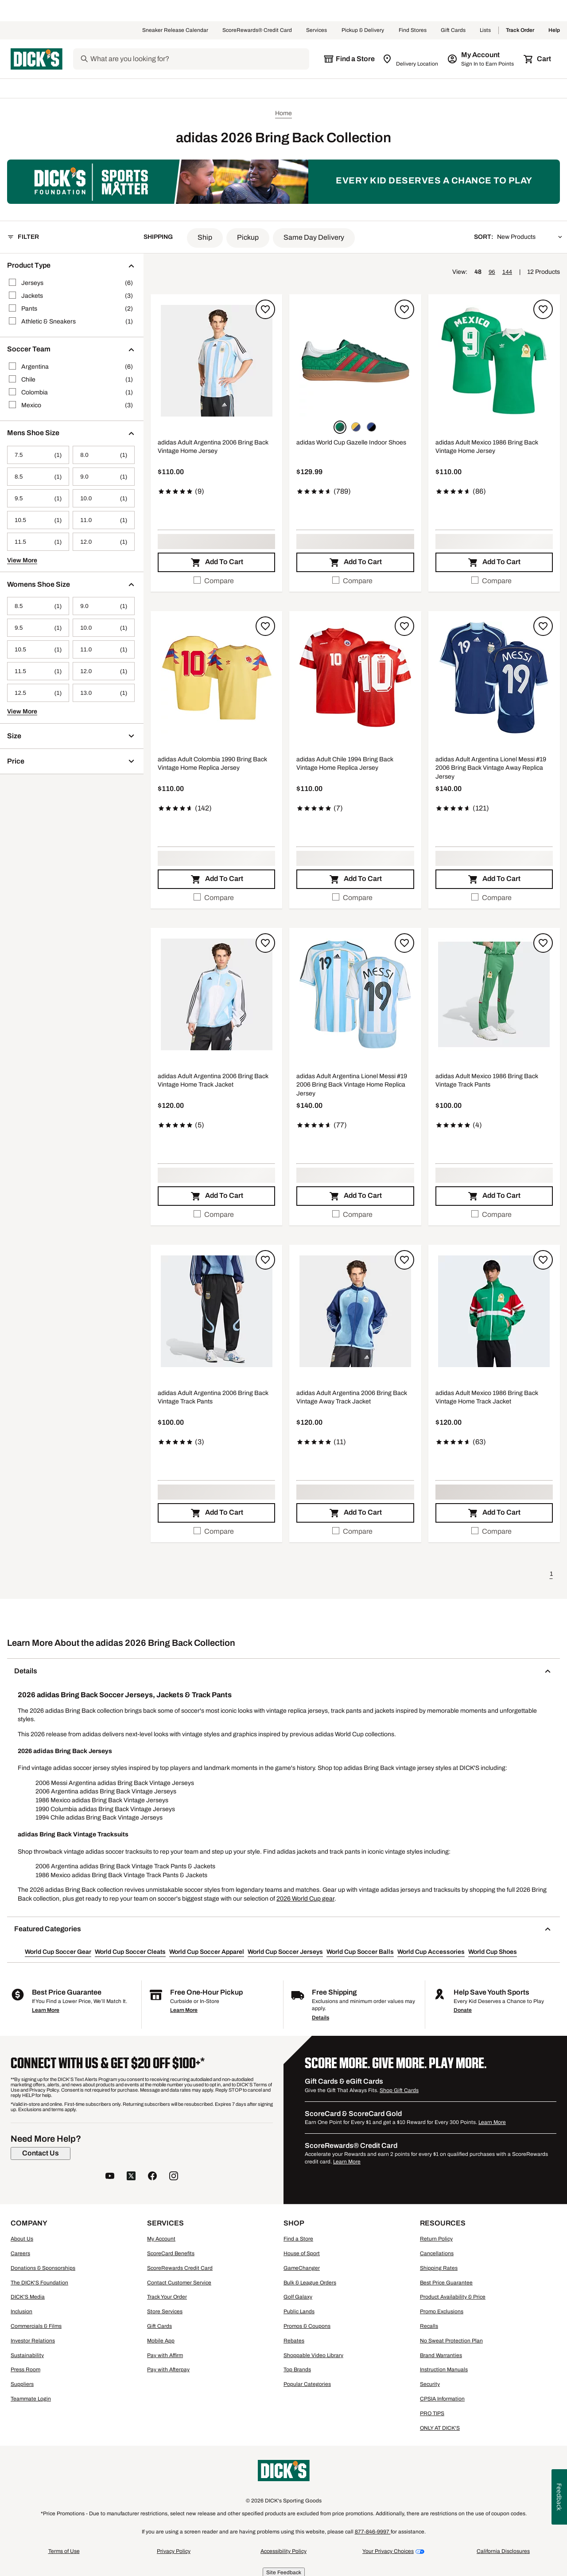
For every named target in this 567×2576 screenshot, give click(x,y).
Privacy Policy (173, 2551)
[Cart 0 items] (537, 59)
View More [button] (22, 560)
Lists (485, 30)
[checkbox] (216, 581)
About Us (22, 2239)
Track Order (520, 30)
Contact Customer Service (179, 2283)
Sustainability (27, 2355)
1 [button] (551, 1574)
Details (320, 2018)
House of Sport (302, 2253)
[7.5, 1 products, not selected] (38, 455)
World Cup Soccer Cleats (130, 1952)
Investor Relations (33, 2341)
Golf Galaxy (298, 2297)
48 (478, 272)
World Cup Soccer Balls (360, 1952)
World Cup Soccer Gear (58, 1952)
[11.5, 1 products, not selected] (38, 542)
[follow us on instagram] (173, 2177)
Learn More (45, 2010)
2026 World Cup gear (305, 1898)
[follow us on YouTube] (110, 2177)
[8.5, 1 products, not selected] (38, 477)
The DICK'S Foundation (39, 2283)
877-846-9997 (373, 2532)
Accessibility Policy (283, 2551)
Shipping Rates (439, 2268)
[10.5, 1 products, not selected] (38, 520)
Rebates (294, 2341)
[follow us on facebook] (152, 2177)
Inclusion (21, 2311)
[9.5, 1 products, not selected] (38, 498)
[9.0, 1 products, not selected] (104, 477)
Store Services (165, 2311)
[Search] (199, 59)
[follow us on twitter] (131, 2177)
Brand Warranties (441, 2355)
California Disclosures (503, 2551)
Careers (20, 2253)
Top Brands (297, 2369)
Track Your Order (167, 2297)
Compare (214, 580)
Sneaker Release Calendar (175, 30)
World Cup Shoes (492, 1952)
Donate (463, 2010)
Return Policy (436, 2239)
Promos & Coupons (307, 2326)
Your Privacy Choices (388, 2551)
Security (430, 2384)
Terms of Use (64, 2551)
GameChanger (302, 2268)
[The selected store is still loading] (349, 59)
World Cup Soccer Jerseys (285, 1952)
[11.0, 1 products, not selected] (104, 520)
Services (316, 30)
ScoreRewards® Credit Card (257, 30)
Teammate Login (31, 2399)
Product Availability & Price (452, 2297)
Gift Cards (453, 30)
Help (554, 30)
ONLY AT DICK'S (440, 2428)
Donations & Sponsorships (43, 2268)
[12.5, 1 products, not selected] (38, 693)
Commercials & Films (36, 2326)
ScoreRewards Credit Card (180, 2268)
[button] (205, 238)
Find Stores (413, 30)
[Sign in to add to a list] (265, 309)
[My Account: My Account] (481, 59)
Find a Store (298, 2239)
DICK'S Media (28, 2297)
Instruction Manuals (444, 2369)
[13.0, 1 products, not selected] (104, 693)
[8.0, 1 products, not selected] (104, 455)
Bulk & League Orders (310, 2283)
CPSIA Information (442, 2399)
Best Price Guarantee (446, 2283)
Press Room (25, 2369)
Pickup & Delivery (363, 30)
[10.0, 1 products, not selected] (104, 498)
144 (507, 272)
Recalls (429, 2326)
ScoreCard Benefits (170, 2253)
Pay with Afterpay (168, 2369)
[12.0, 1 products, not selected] (104, 542)
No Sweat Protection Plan (451, 2341)
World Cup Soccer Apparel (206, 1952)
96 (492, 272)
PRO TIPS (432, 2413)
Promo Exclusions (441, 2311)
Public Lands (299, 2311)
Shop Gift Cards (399, 2090)
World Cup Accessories (431, 1952)
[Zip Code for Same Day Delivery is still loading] (410, 59)
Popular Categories (307, 2384)
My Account (161, 2239)
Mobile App (161, 2341)
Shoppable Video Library (313, 2355)
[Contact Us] (40, 2153)
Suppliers (22, 2384)
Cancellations (437, 2253)
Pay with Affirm (165, 2355)
